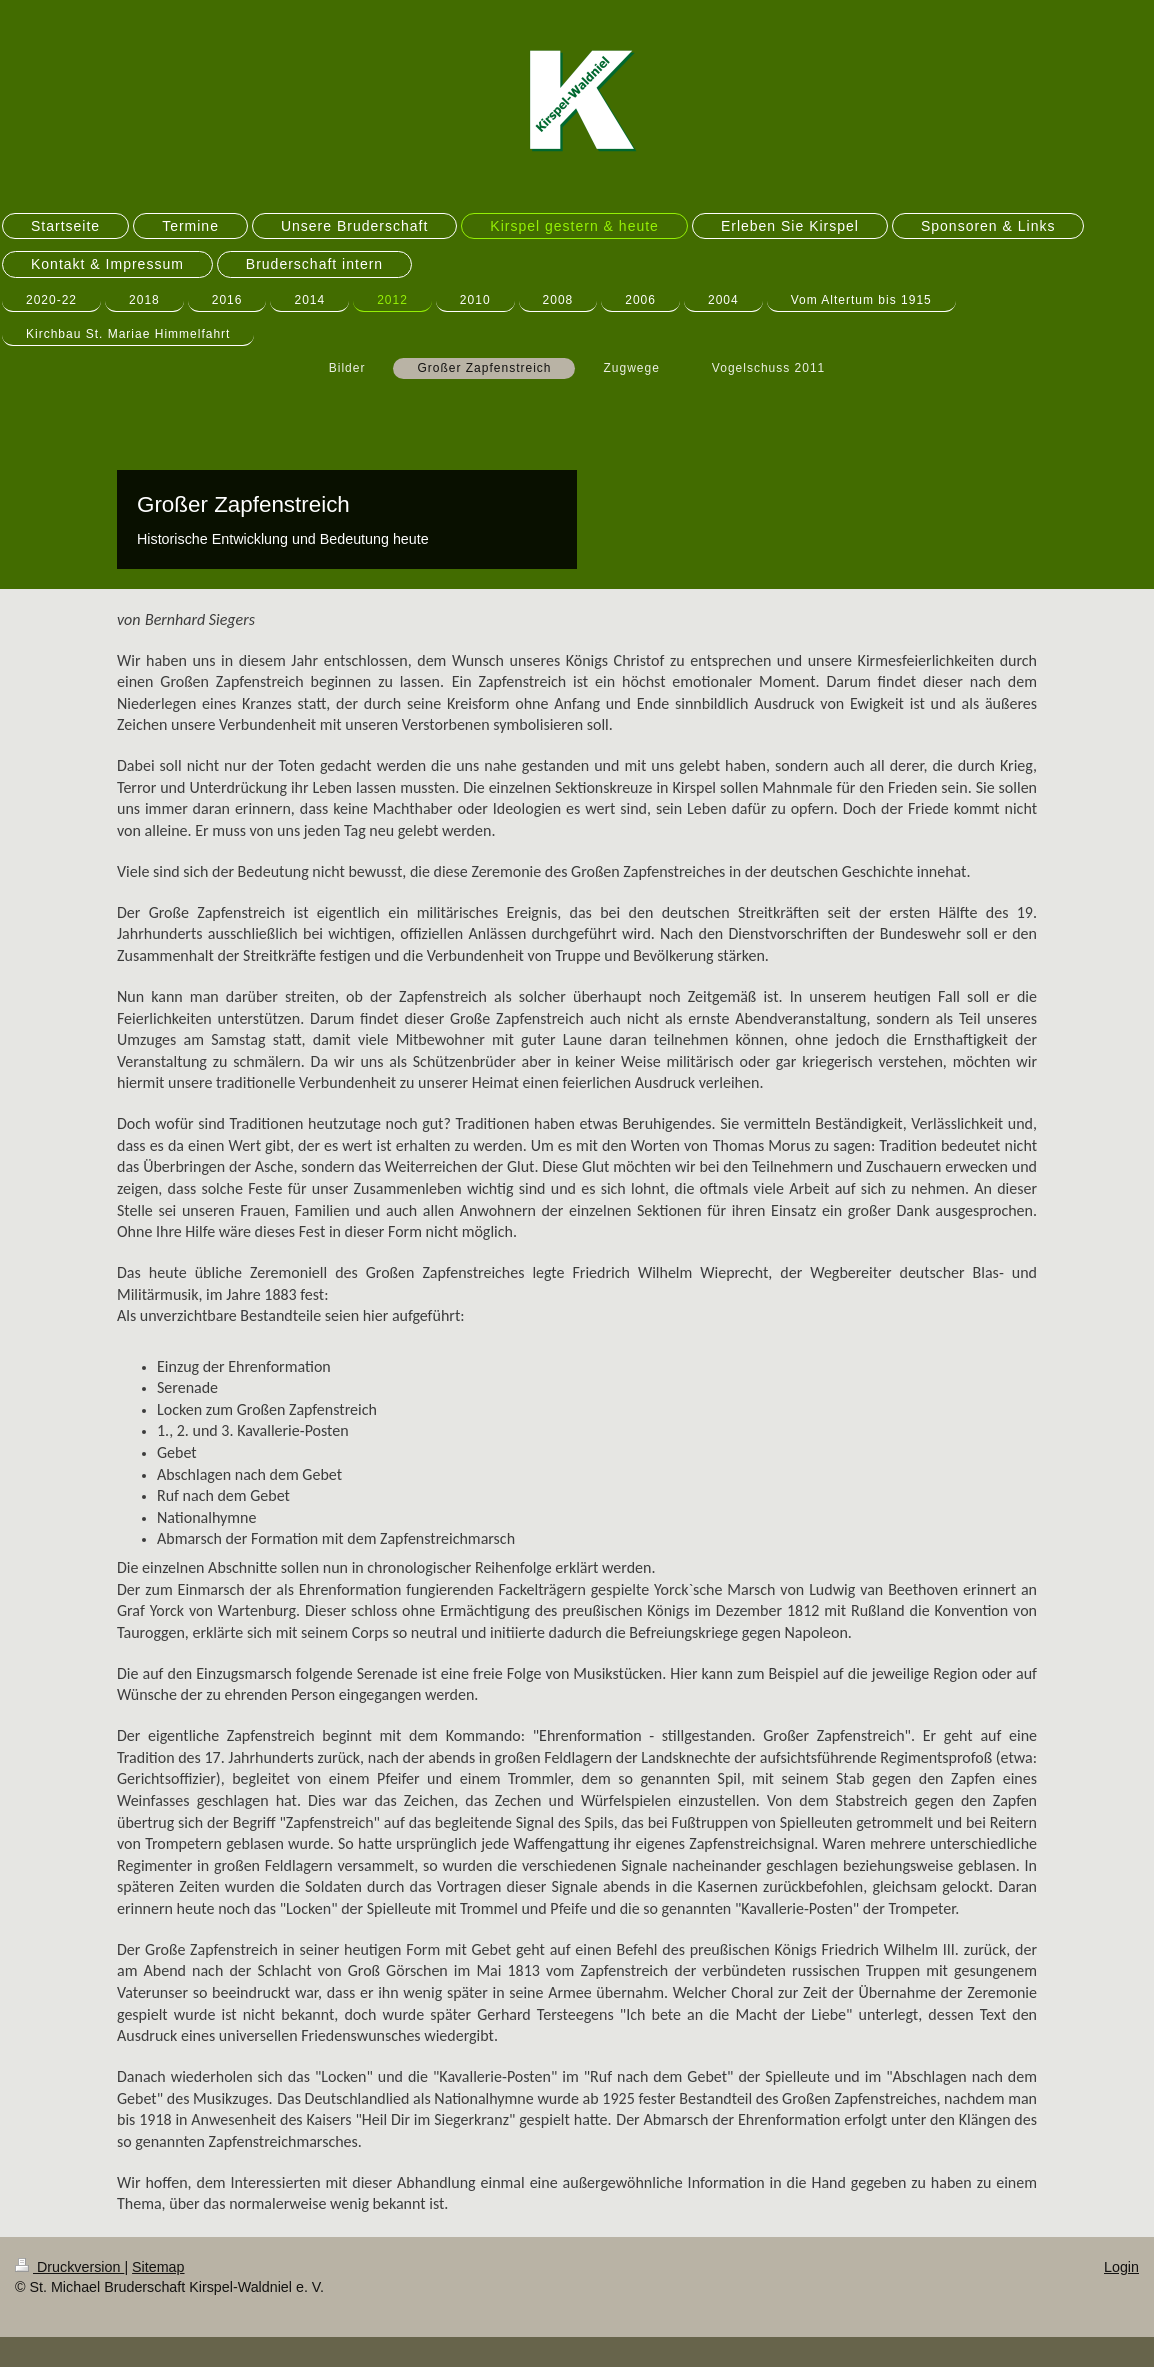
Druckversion (69, 2267)
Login (1121, 2267)
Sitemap (158, 2267)
